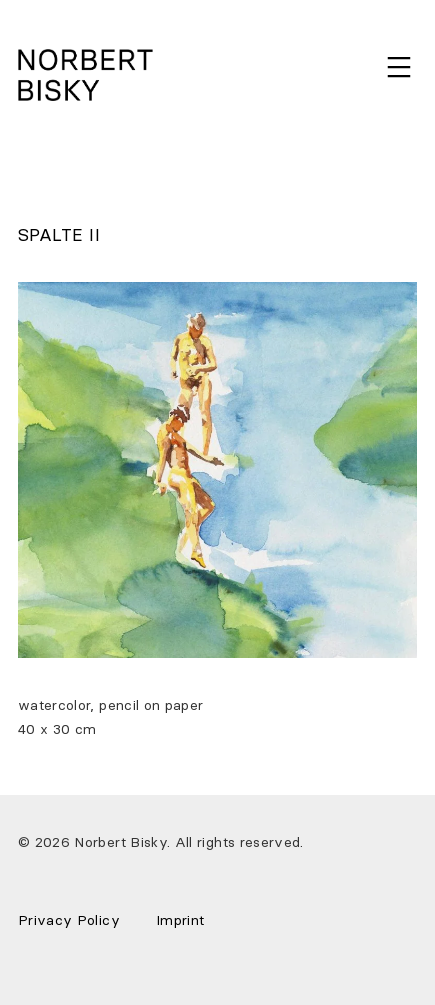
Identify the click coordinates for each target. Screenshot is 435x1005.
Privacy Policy (69, 920)
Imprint (180, 920)
